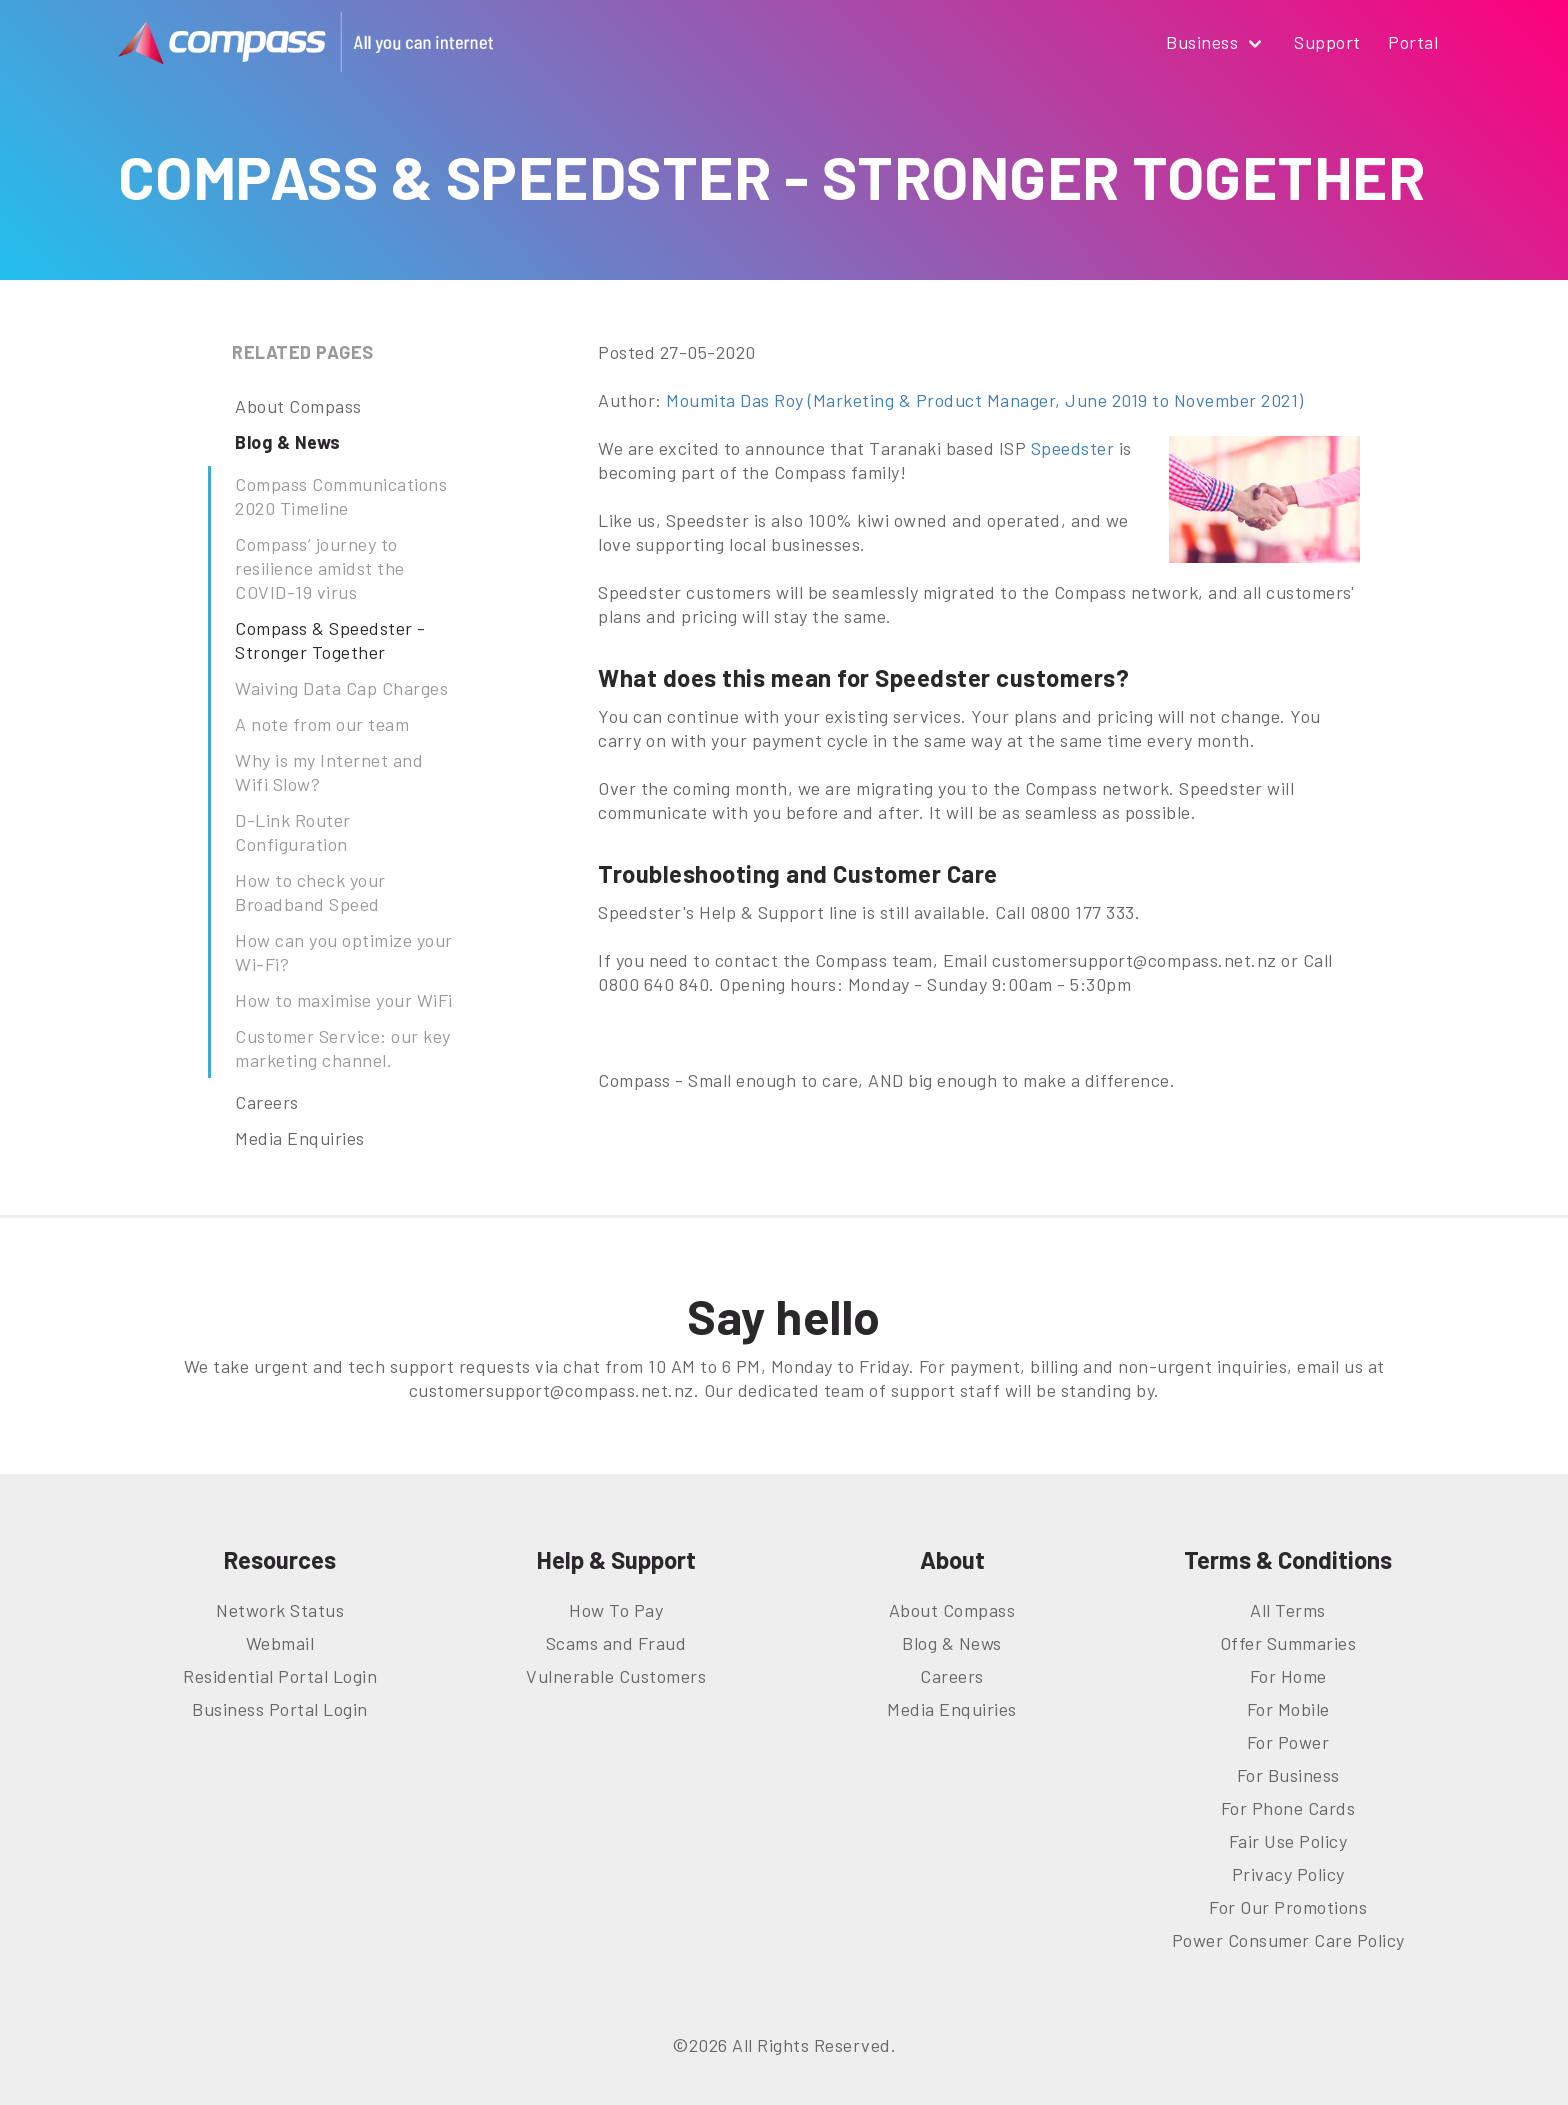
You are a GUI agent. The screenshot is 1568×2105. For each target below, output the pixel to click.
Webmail (280, 1643)
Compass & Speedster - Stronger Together (330, 640)
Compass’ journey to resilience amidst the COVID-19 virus (320, 568)
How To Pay (616, 1610)
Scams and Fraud (616, 1643)
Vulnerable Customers (616, 1676)
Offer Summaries (1288, 1643)
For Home (1288, 1676)
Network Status (280, 1610)
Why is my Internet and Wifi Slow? (329, 772)
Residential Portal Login (280, 1676)
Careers (267, 1102)
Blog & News (288, 442)
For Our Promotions (1288, 1907)
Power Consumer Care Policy (1288, 1940)
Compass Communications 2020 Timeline (341, 496)
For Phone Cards (1288, 1808)
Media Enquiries (300, 1138)
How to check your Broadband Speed (310, 892)
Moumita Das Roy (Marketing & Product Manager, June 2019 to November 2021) (985, 400)
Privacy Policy (1288, 1874)
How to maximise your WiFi (344, 1000)
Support (1327, 42)
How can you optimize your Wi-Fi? (344, 952)
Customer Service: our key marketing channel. (343, 1048)
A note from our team (322, 724)
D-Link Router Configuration (293, 832)
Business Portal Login (280, 1709)
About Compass (298, 406)
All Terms (1288, 1610)
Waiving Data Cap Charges (341, 688)
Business (1216, 43)
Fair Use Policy (1288, 1841)
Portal (1413, 42)
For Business (1288, 1775)
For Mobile (1288, 1709)
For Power (1288, 1742)
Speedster (1073, 448)
